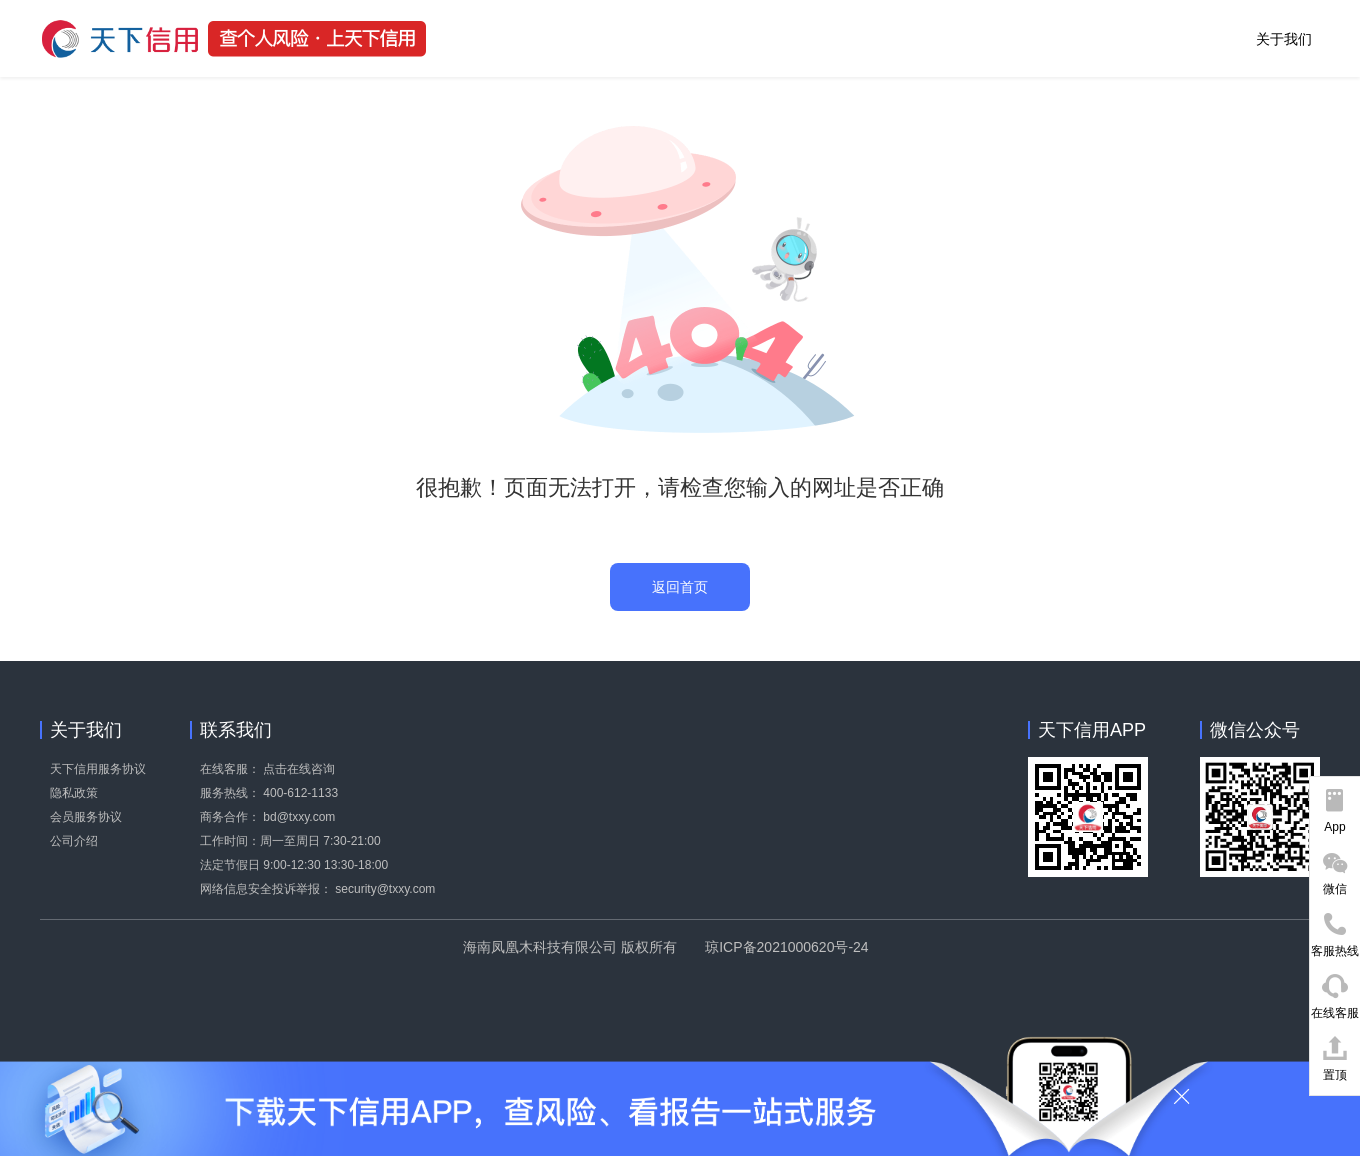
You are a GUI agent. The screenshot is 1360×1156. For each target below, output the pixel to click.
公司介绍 (74, 841)
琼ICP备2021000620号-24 (786, 947)
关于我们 (1284, 39)
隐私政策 (74, 793)
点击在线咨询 (299, 769)
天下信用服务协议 (98, 769)
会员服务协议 (86, 817)
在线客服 (1335, 1013)
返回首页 (680, 587)
